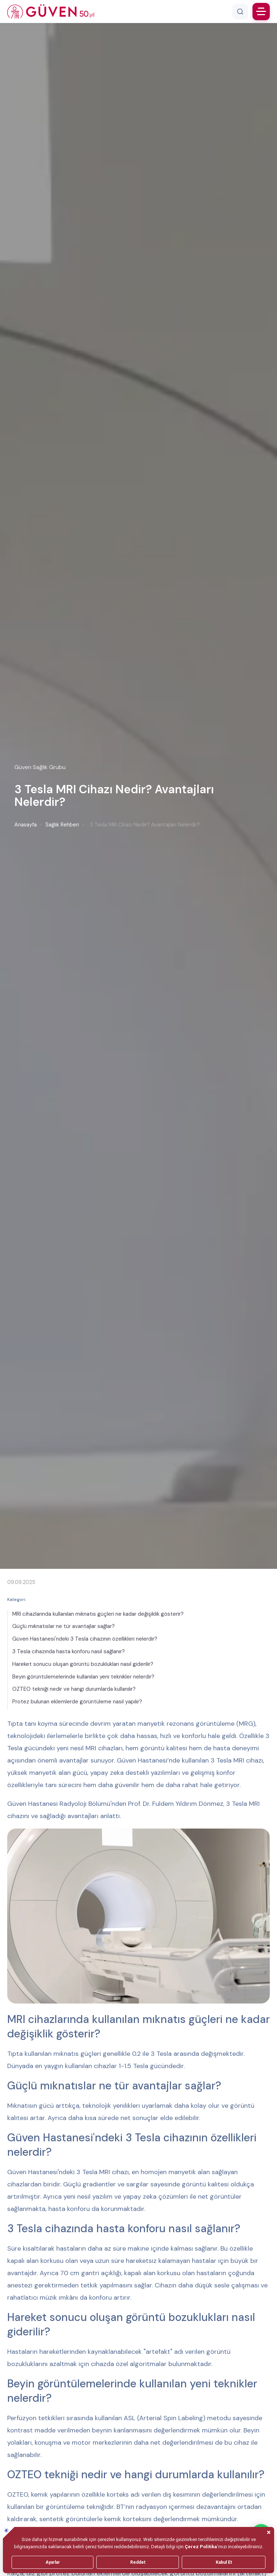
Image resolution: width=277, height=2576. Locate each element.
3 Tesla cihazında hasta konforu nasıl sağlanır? (68, 1651)
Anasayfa (25, 824)
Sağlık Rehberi (62, 824)
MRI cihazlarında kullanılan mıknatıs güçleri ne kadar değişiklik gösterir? (98, 1614)
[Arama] (240, 11)
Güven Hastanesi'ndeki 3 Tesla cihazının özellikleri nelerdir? (84, 1638)
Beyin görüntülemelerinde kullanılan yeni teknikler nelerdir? (83, 1676)
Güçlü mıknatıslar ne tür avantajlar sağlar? (63, 1626)
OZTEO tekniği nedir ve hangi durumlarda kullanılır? (74, 1689)
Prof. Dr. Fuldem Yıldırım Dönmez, (176, 1803)
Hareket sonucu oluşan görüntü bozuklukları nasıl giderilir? (82, 1664)
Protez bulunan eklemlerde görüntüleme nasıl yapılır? (77, 1701)
